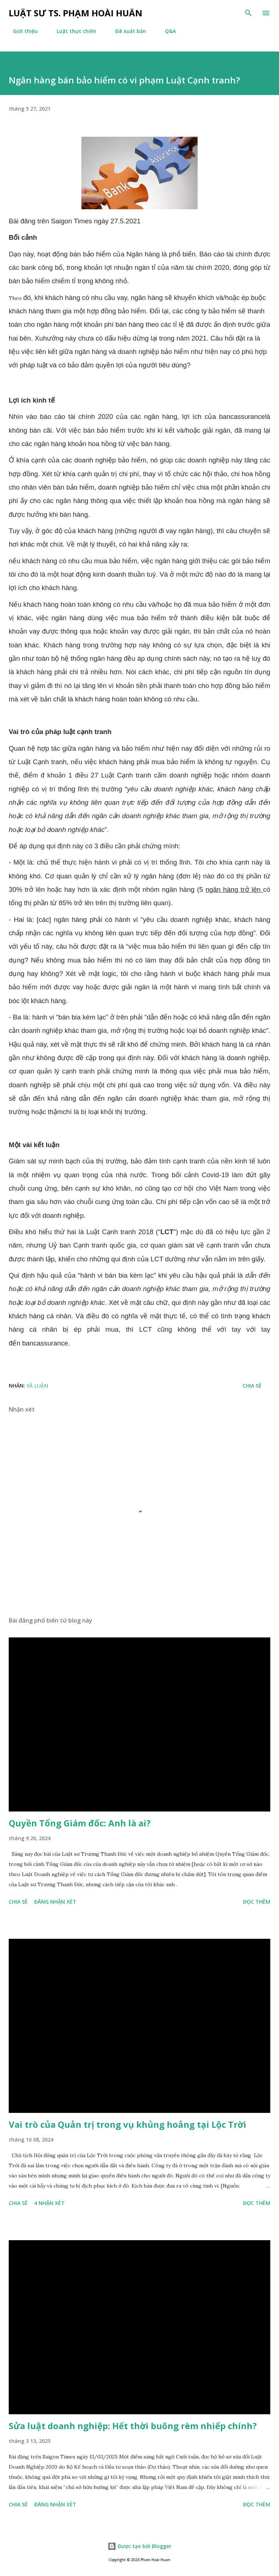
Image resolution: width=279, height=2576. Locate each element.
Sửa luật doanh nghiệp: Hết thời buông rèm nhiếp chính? (133, 2426)
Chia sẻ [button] (252, 1385)
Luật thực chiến (72, 31)
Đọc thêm (256, 1901)
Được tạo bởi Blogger (139, 2546)
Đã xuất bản (126, 31)
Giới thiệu (21, 31)
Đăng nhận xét (55, 1901)
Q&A (166, 31)
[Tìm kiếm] (248, 13)
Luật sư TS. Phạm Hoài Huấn (75, 13)
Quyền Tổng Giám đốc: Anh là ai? (80, 1823)
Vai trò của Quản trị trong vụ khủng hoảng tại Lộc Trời (127, 2124)
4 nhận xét (49, 2203)
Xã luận (37, 1385)
